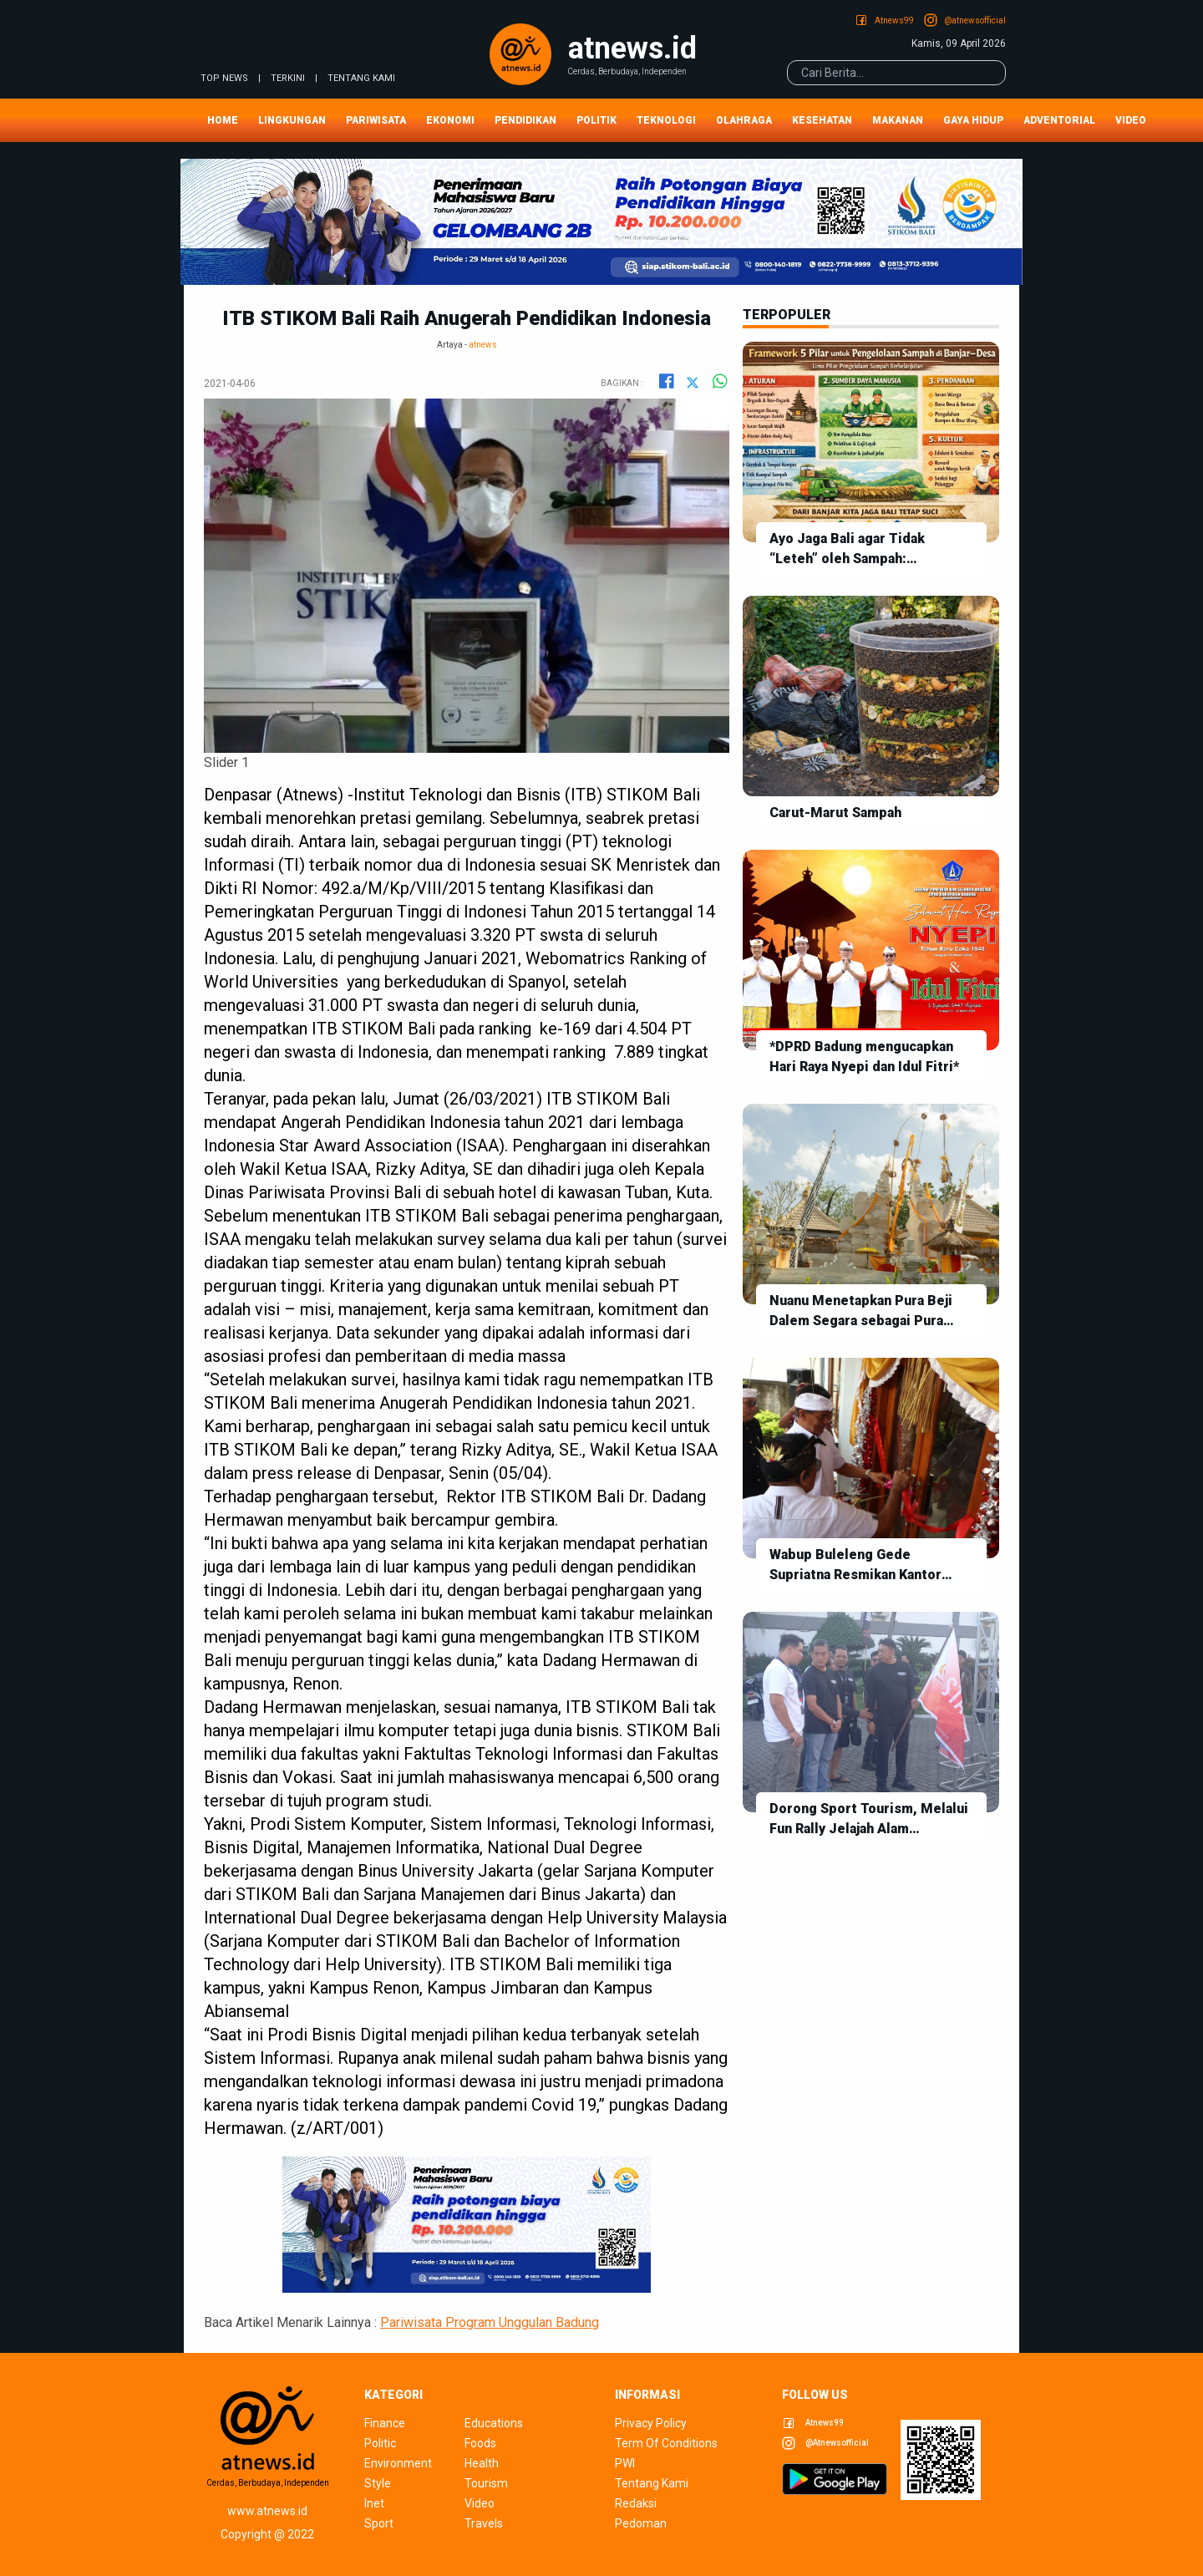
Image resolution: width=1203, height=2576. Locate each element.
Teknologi (666, 120)
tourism (486, 2483)
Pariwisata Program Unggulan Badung (489, 2322)
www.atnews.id (267, 2511)
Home (222, 120)
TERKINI (288, 78)
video (479, 2503)
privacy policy (651, 2423)
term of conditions (666, 2443)
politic (380, 2443)
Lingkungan (292, 120)
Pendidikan (525, 120)
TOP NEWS (224, 78)
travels (483, 2523)
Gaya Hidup (973, 120)
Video (1130, 120)
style (377, 2483)
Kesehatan (822, 120)
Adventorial (1059, 120)
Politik (596, 120)
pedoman (641, 2523)
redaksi (636, 2503)
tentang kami (361, 78)
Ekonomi (450, 120)
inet (374, 2503)
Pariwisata (376, 120)
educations (493, 2423)
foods (480, 2443)
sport (378, 2523)
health (481, 2463)
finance (384, 2423)
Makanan (897, 120)
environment (398, 2463)
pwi (625, 2463)
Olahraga (744, 120)
